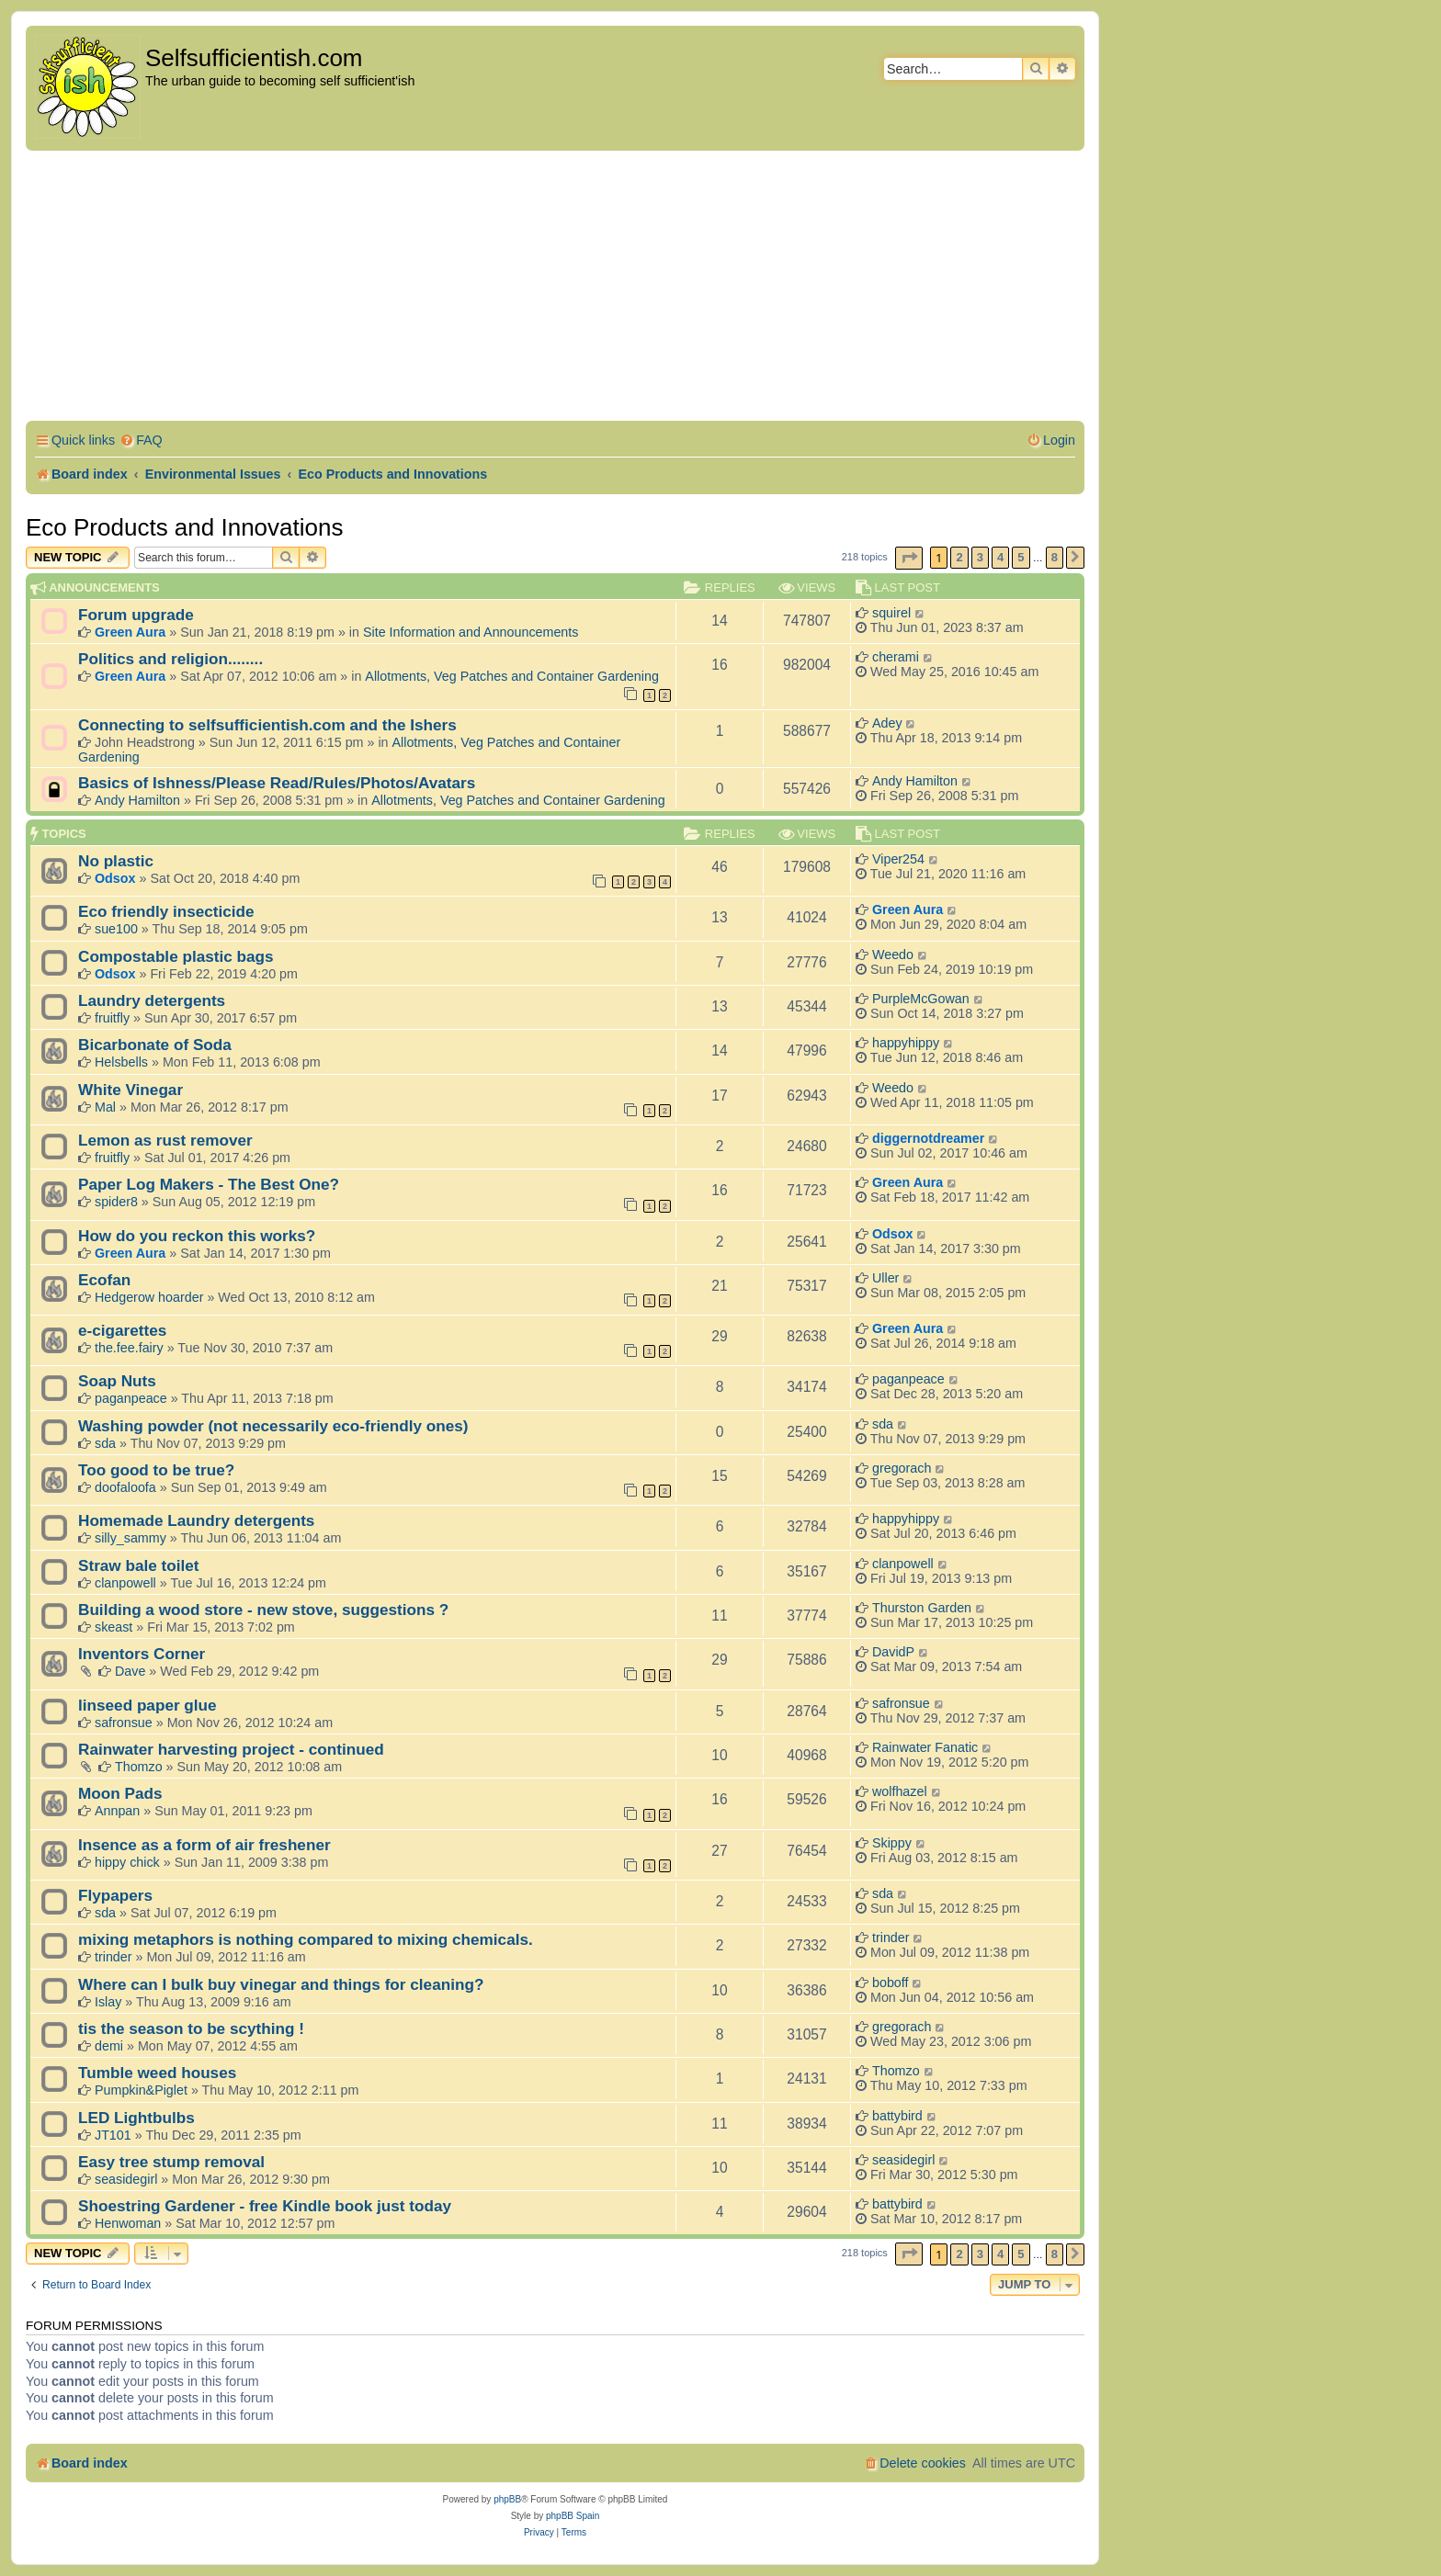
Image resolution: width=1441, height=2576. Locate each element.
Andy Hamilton (137, 800)
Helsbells (121, 1062)
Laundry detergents (151, 1000)
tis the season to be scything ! (191, 2028)
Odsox (115, 878)
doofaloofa (125, 1487)
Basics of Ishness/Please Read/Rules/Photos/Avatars (276, 783)
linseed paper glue (147, 1705)
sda (105, 1443)
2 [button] (959, 557)
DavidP (893, 1651)
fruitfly (112, 1018)
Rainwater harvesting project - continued (231, 1749)
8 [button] (1054, 557)
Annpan (117, 1810)
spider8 (116, 1201)
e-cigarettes (122, 1330)
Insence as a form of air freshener (204, 1845)
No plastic (115, 861)
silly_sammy (130, 1538)
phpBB (507, 2499)
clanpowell (125, 1583)
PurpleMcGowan (921, 998)
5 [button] (1020, 557)
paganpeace (131, 1398)
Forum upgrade (136, 614)
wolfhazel (899, 1791)
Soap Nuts (117, 1381)
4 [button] (1000, 557)
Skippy (892, 1843)
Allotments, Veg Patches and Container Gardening (512, 676)
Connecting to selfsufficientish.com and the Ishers (267, 725)
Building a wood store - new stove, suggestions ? (263, 1609)
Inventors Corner (141, 1653)
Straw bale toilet (138, 1565)
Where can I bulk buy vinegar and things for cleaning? (280, 1984)
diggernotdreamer (928, 1138)
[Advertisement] (555, 288)
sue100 (116, 928)
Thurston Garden (921, 1607)
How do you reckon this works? (196, 1235)
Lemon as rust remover (165, 1140)
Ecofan (104, 1280)
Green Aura (130, 632)
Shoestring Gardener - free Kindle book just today (264, 2206)
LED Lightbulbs (136, 2117)
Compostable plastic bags (176, 956)
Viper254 (898, 859)
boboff (890, 1982)
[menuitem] (141, 440)
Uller (885, 1278)
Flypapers (115, 1895)
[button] (909, 558)
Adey (887, 723)
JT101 (113, 2135)
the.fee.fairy (129, 1347)
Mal (105, 1107)
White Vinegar (130, 1089)
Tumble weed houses (157, 2072)
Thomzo (139, 1766)
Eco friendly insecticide (166, 911)
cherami (895, 657)
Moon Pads (120, 1793)
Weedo (892, 954)
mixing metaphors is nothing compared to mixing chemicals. (305, 1939)
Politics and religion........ (170, 659)
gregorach (901, 1468)
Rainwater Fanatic (925, 1747)
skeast (113, 1627)
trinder (113, 1956)
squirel (891, 612)
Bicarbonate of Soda (155, 1044)
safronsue (124, 1722)
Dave (130, 1671)
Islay (108, 2001)
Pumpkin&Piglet (141, 2090)
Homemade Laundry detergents (196, 1520)
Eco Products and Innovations (184, 527)
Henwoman (128, 2223)
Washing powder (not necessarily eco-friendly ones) (273, 1426)
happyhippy (905, 1042)
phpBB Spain (572, 2516)
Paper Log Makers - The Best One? (208, 1184)
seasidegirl (126, 2179)
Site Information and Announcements (470, 632)
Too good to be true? (156, 1470)
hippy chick (127, 1862)
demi (109, 2046)
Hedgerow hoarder (149, 1297)
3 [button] (980, 557)
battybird (897, 2115)
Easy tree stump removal (171, 2161)
